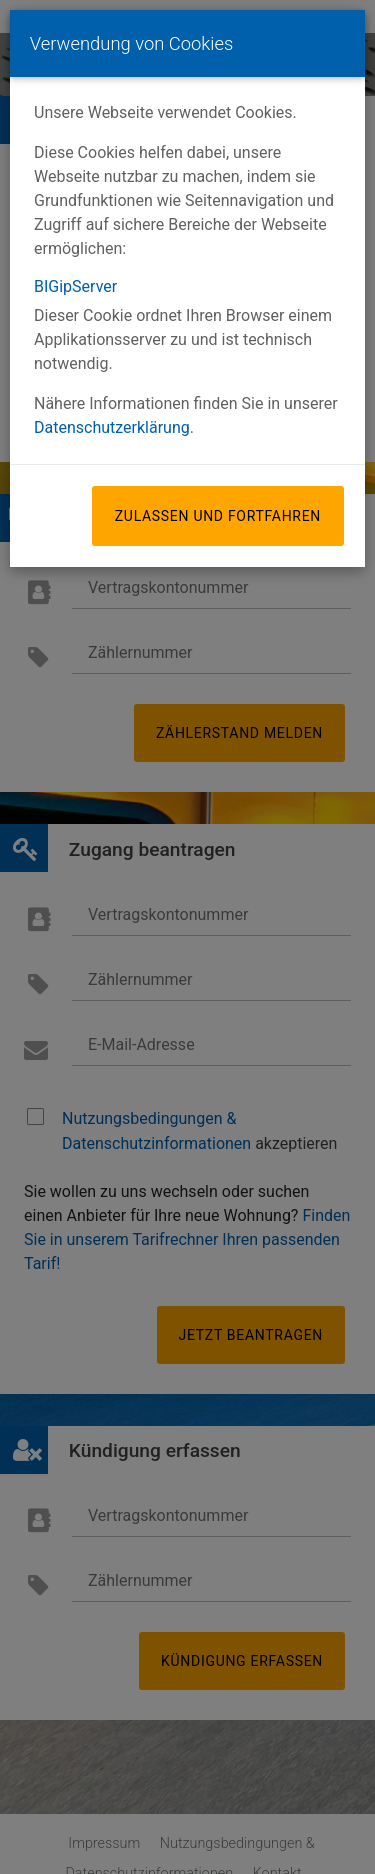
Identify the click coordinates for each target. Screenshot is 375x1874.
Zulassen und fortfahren (218, 516)
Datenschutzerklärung (112, 427)
